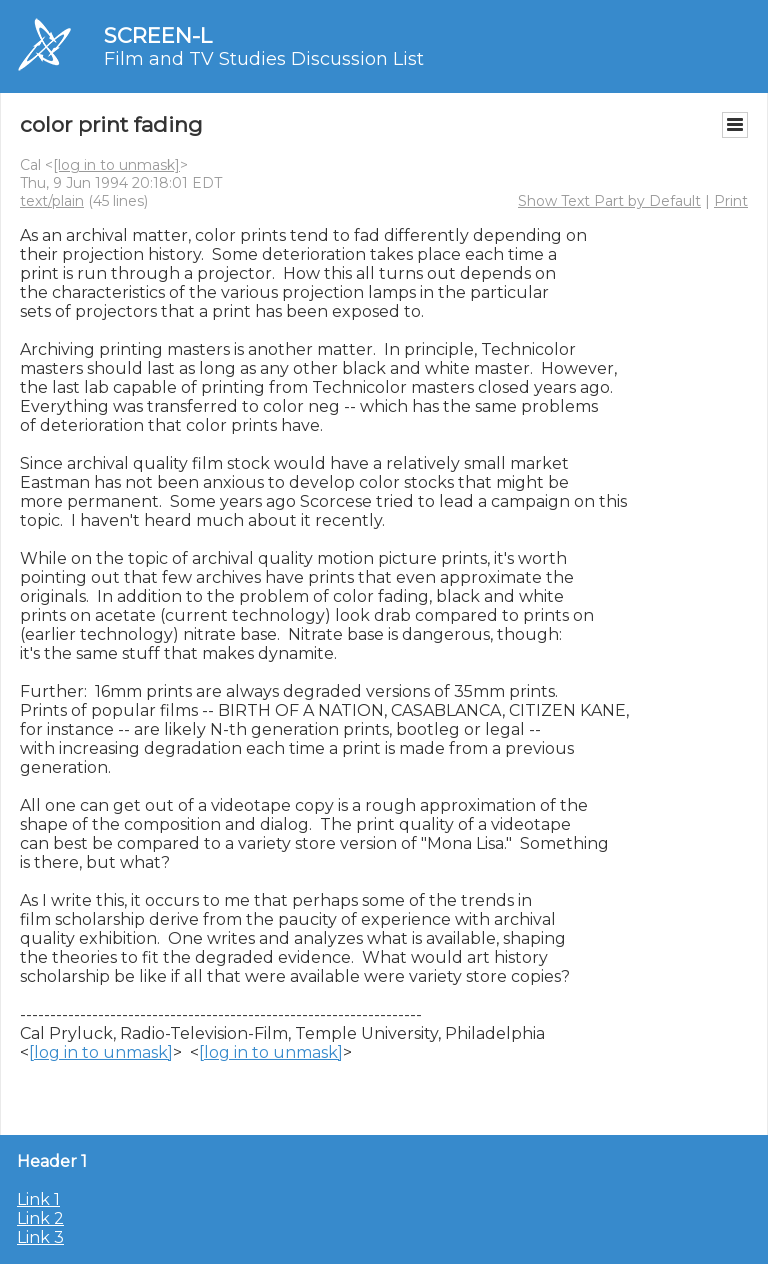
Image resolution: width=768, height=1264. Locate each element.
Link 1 (38, 1199)
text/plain (52, 201)
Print (731, 201)
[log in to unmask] (116, 165)
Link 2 (40, 1218)
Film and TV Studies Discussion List (264, 59)
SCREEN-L (158, 35)
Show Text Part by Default (609, 201)
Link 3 (40, 1237)
